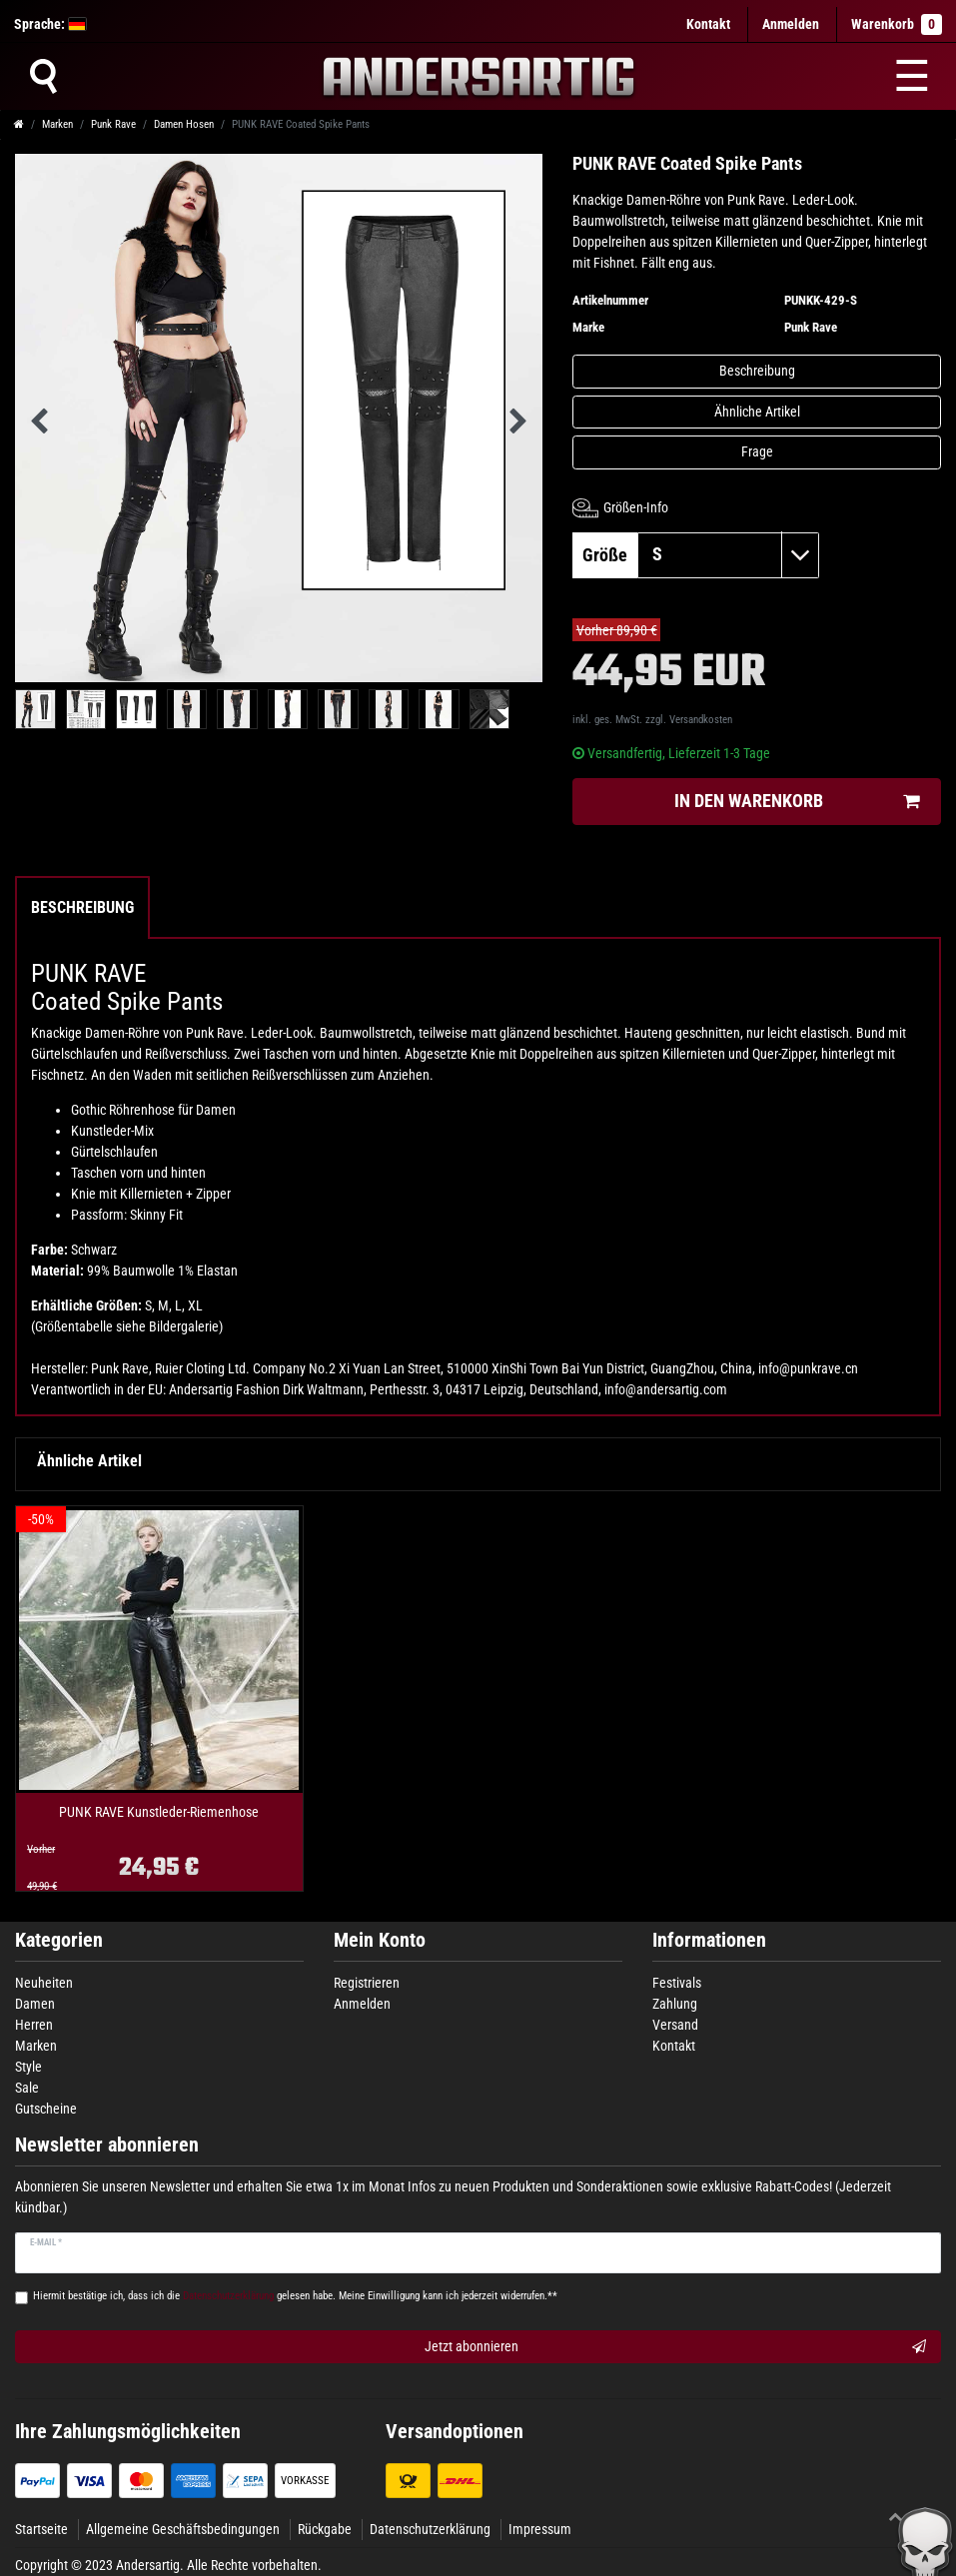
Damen (35, 2004)
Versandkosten (700, 719)
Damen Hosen (184, 124)
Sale (27, 2088)
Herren (34, 2025)
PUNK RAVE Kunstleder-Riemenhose (159, 1812)
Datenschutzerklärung (430, 2529)
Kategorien (59, 1940)
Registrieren (367, 1983)
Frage (757, 451)
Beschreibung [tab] (82, 907)
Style (28, 2067)
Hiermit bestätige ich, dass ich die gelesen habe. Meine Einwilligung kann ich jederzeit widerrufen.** (295, 2295)
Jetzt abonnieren (676, 2347)
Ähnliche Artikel (757, 412)
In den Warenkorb (796, 801)
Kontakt (708, 24)
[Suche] (43, 76)
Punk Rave (113, 124)
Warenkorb (896, 24)
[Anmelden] (790, 24)
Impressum (539, 2529)
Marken (57, 124)
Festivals (676, 1983)
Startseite (41, 2529)
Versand (675, 2025)
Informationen (709, 1940)
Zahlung (674, 2004)
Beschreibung (757, 371)
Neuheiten (44, 1983)
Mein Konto (380, 1940)
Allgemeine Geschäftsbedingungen (183, 2529)
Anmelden (362, 2004)
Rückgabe (325, 2529)
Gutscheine (46, 2109)
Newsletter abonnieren (107, 2145)
